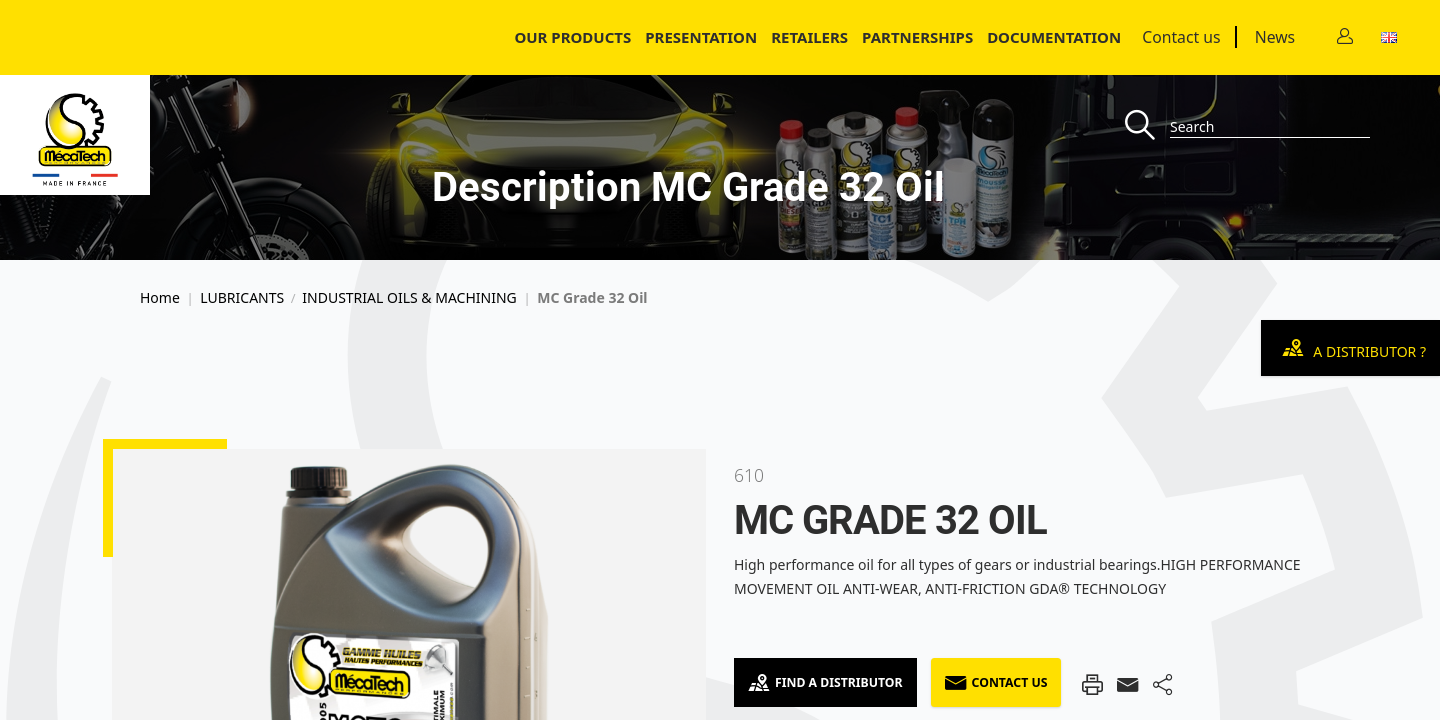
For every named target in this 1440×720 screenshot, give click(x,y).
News (1275, 37)
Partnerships (917, 37)
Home (160, 298)
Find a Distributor (825, 682)
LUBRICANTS (242, 298)
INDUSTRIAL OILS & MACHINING (409, 298)
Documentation (1054, 37)
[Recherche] (1147, 126)
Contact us (1181, 37)
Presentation (701, 37)
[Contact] (1345, 37)
